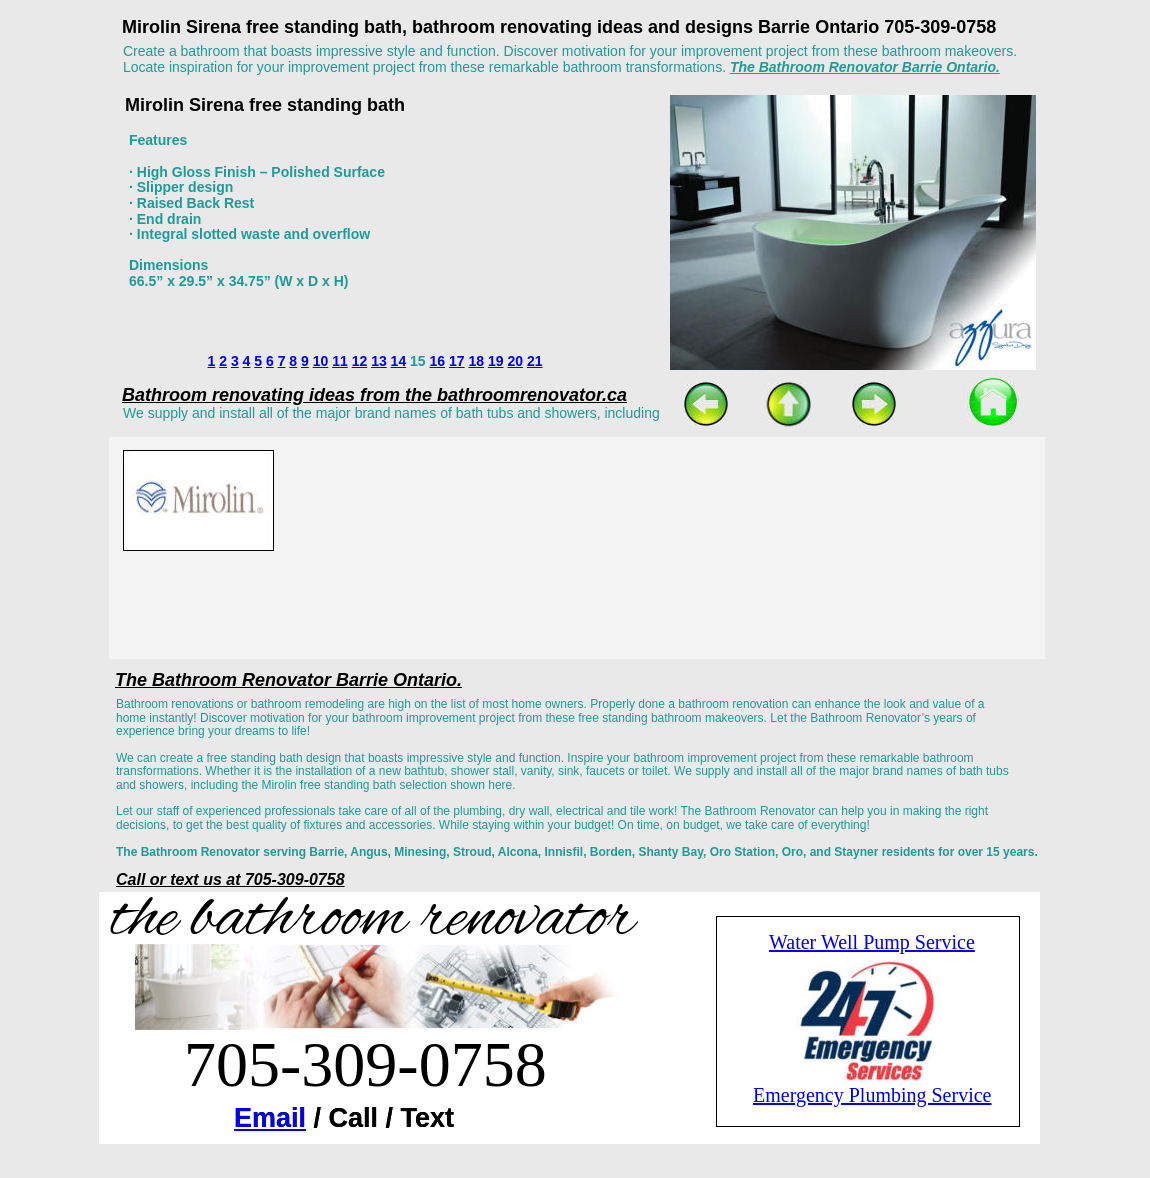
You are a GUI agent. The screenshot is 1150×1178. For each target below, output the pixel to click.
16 (438, 361)
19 (496, 361)
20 (515, 361)
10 (321, 361)
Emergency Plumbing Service (872, 1095)
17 (457, 361)
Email (270, 1118)
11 (340, 361)
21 (535, 361)
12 (360, 361)
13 (379, 361)
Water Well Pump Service (872, 942)
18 (476, 361)
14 (399, 361)
